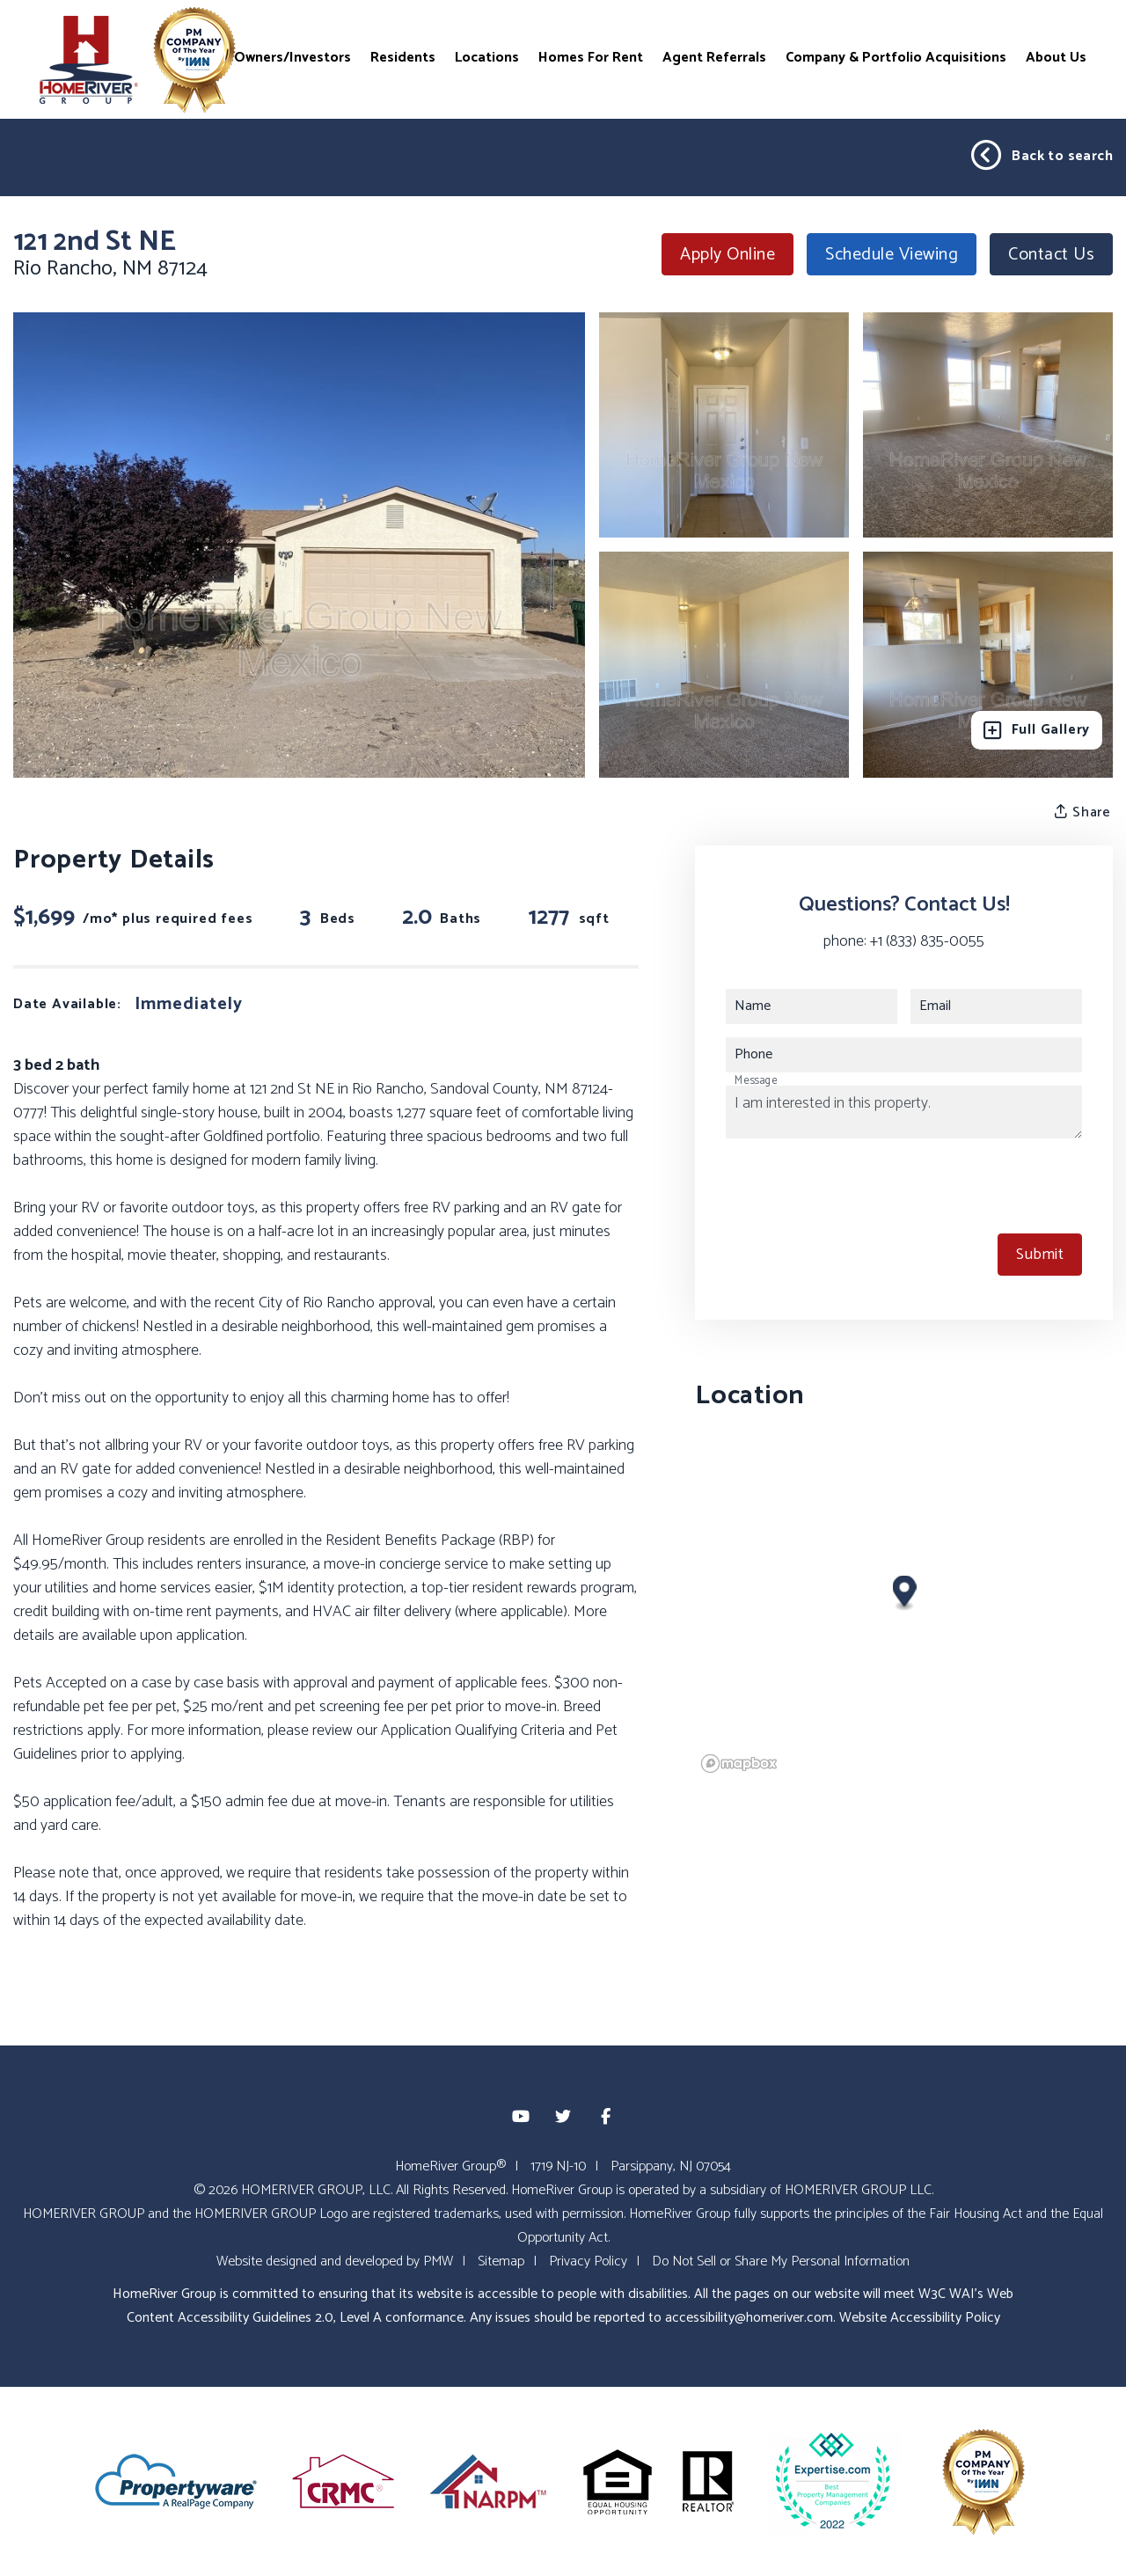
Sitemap (501, 2261)
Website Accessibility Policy (919, 2318)
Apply (727, 254)
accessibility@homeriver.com (749, 2318)
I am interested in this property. (904, 1112)
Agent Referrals (714, 57)
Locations (487, 57)
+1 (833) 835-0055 (927, 941)
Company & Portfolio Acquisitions (896, 57)
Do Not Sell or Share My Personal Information (781, 2261)
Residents (402, 57)
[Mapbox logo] (739, 1763)
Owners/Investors (292, 57)
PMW (438, 2261)
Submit (1040, 1254)
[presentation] (859, 1186)
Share (1083, 812)
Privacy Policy (588, 2261)
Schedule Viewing (891, 254)
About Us (1056, 57)
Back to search (1042, 156)
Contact (1051, 254)
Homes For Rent (590, 57)
